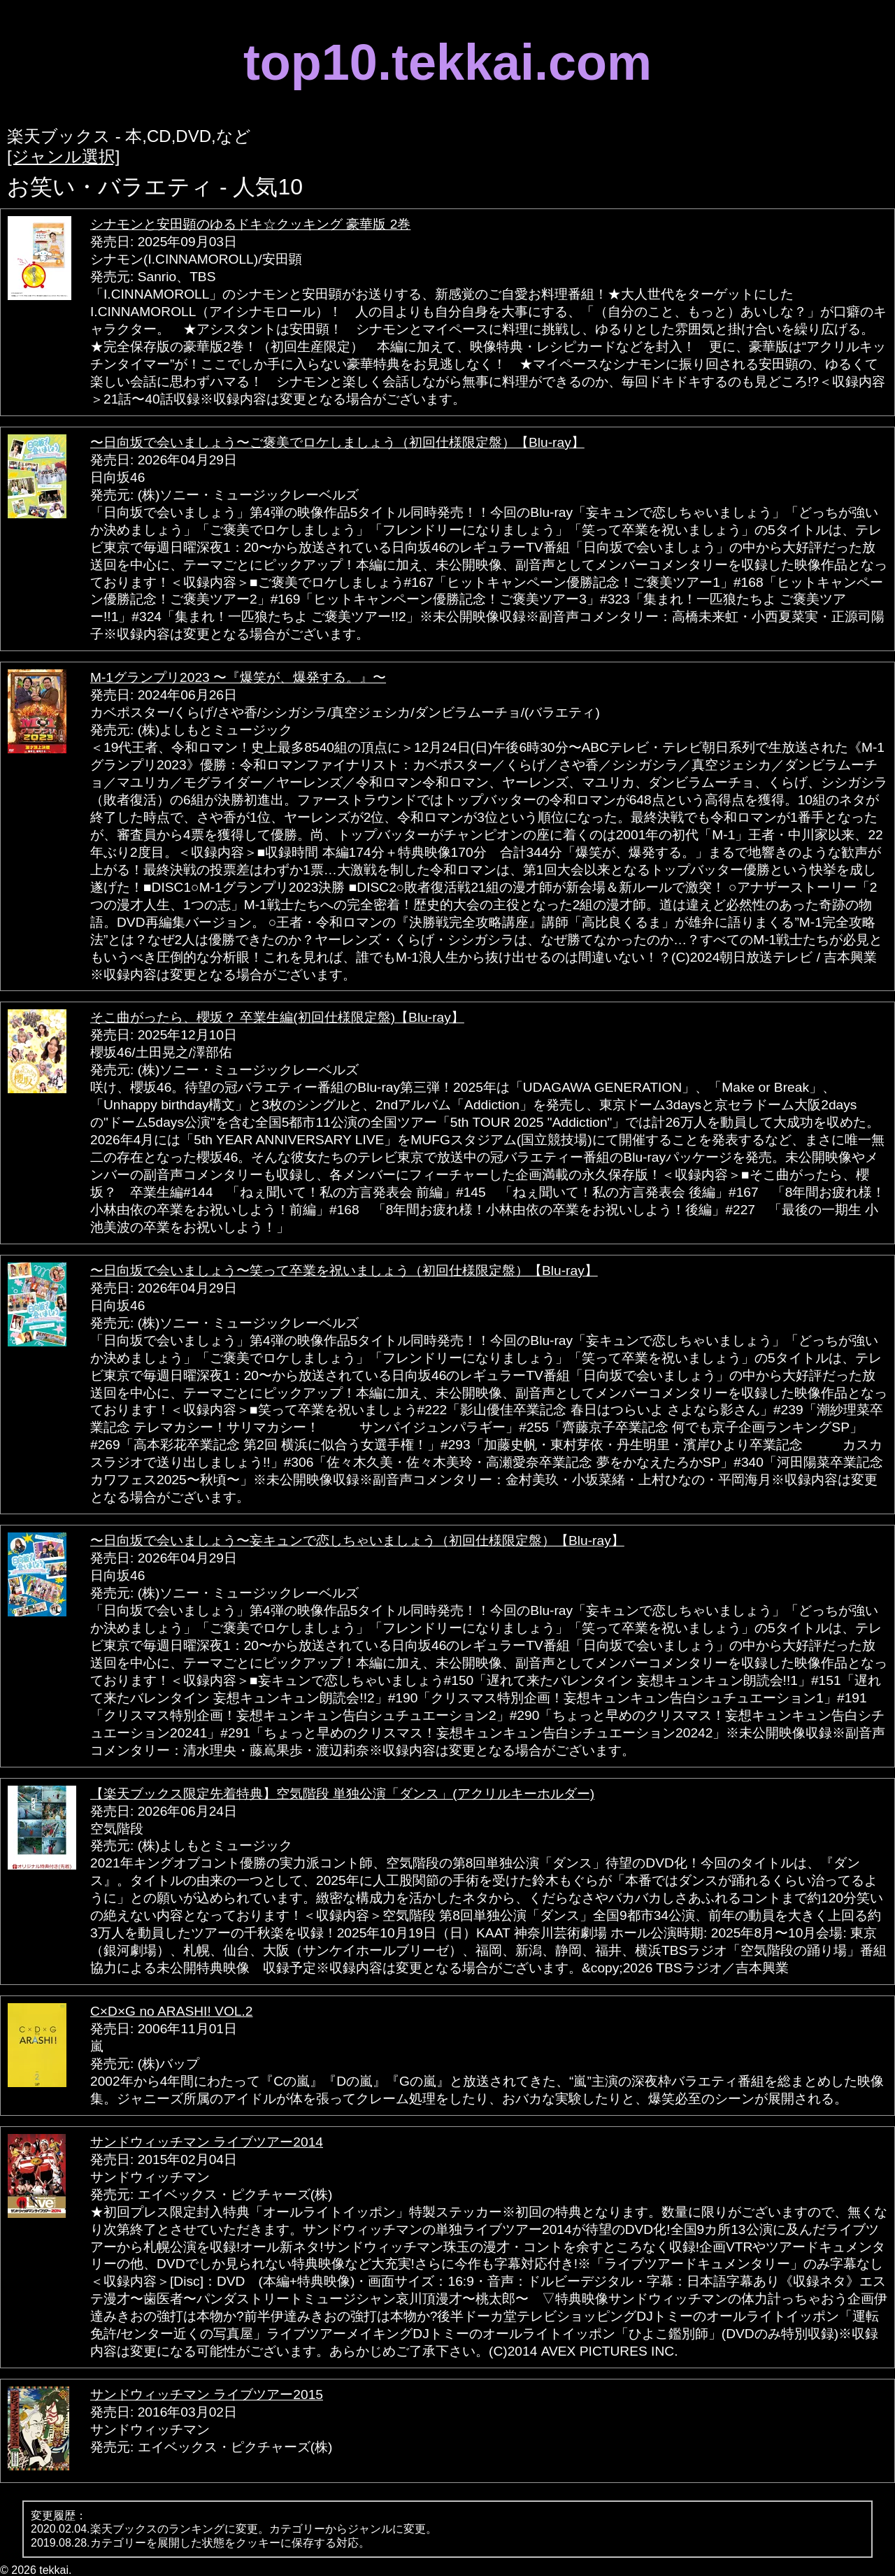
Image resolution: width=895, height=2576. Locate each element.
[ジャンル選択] (63, 156)
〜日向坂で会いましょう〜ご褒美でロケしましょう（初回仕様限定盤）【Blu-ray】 (337, 442)
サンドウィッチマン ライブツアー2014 (206, 2142)
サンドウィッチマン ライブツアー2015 (206, 2394)
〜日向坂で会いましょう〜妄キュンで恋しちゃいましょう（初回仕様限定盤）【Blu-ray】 (357, 1540)
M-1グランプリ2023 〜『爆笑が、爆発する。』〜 (238, 677)
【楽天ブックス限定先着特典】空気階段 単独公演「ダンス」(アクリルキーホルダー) (342, 1793)
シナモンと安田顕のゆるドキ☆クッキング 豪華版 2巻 (250, 224)
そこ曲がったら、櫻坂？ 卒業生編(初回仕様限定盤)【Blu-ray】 (277, 1017)
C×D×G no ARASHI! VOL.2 (171, 2011)
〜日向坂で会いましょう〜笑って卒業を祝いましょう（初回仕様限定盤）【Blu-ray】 (344, 1270)
